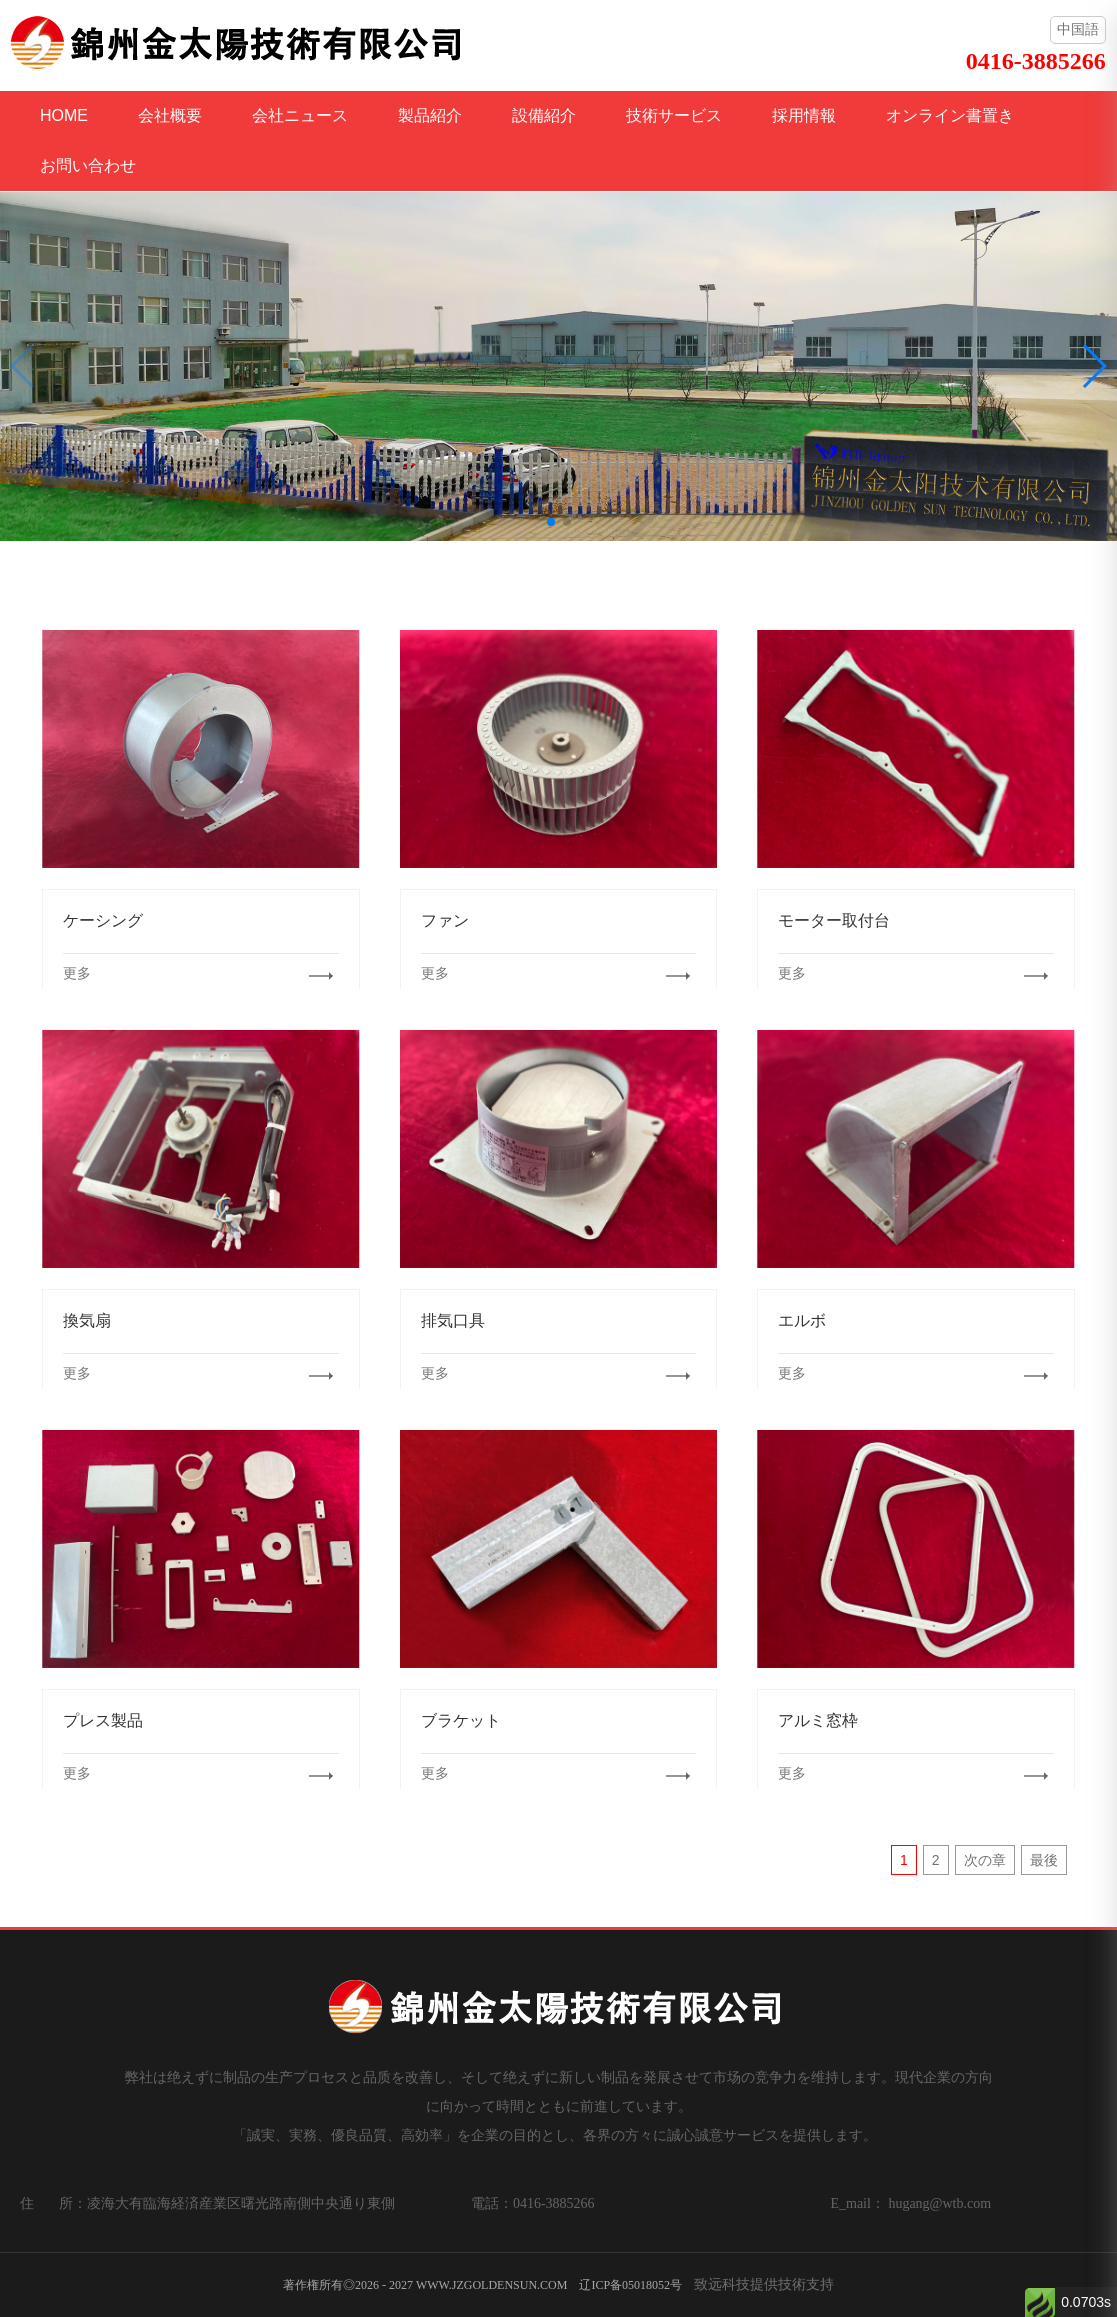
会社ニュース (300, 115)
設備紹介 (544, 115)
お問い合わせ (88, 165)
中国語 (1078, 29)
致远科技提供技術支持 (764, 2284)
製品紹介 (430, 115)
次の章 (985, 1860)
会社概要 (170, 115)
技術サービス (674, 115)
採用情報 (804, 115)
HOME (64, 115)
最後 (1044, 1860)
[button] (551, 522)
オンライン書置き (950, 115)
